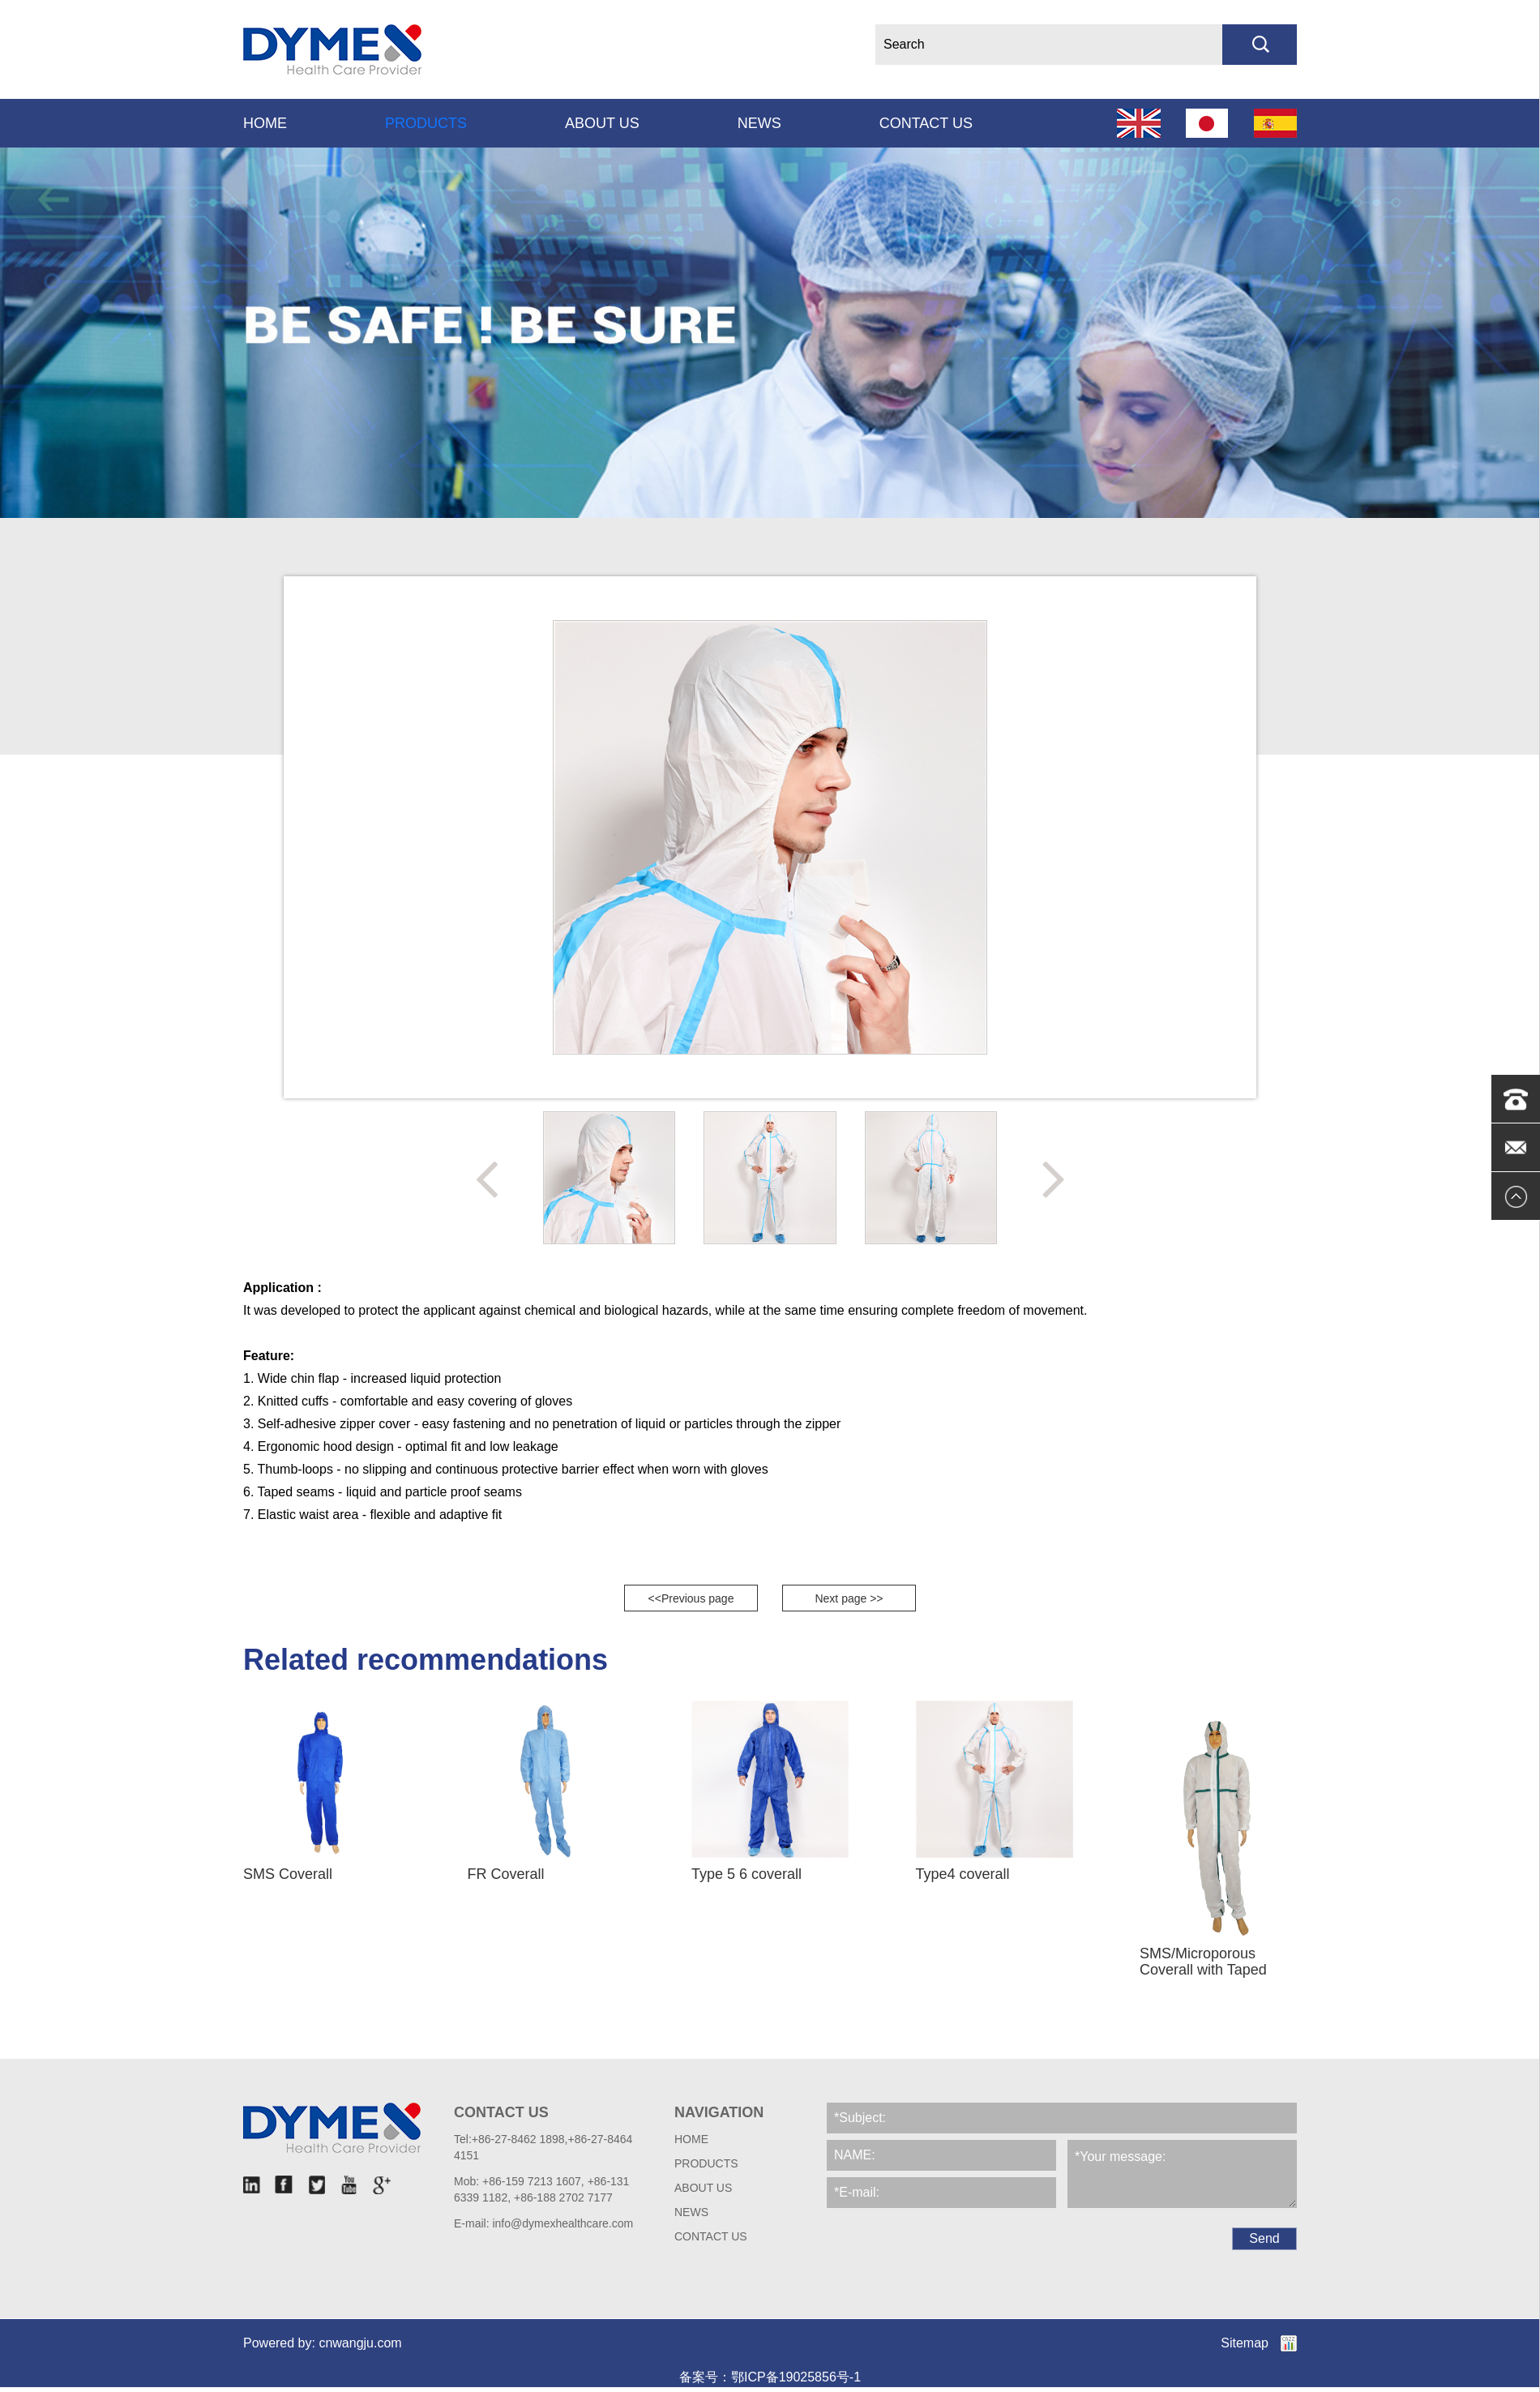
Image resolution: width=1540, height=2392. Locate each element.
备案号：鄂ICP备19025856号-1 (770, 2377)
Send (1264, 2238)
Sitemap (1244, 2343)
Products (426, 123)
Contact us (926, 123)
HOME (691, 2139)
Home (265, 123)
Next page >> (849, 1598)
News (759, 123)
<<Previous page (691, 1598)
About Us (602, 123)
